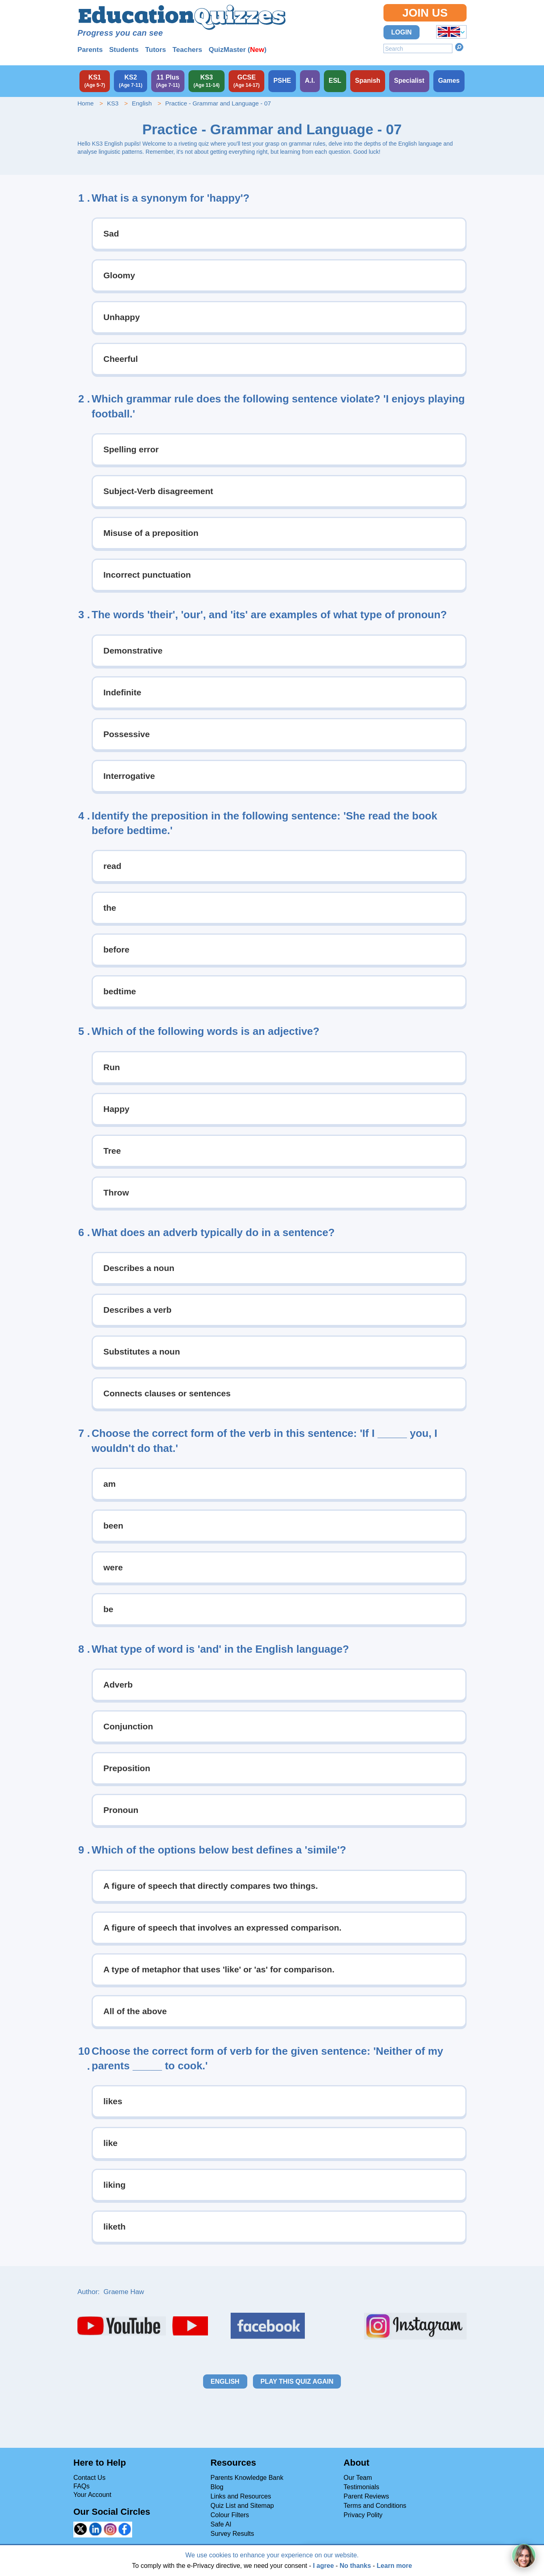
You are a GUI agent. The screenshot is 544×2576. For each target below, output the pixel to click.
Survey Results (232, 2533)
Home (85, 103)
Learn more (394, 2565)
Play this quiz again (297, 2381)
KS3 (112, 103)
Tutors (155, 50)
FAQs (81, 2486)
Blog (216, 2487)
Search (459, 47)
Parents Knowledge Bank (246, 2477)
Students (124, 50)
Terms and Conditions (375, 2505)
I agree (323, 2565)
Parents (90, 50)
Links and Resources (240, 2496)
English (142, 103)
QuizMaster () (238, 50)
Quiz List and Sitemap (242, 2505)
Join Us (425, 12)
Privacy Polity (363, 2514)
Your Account (92, 2494)
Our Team (358, 2477)
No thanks (355, 2565)
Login (401, 32)
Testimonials (361, 2487)
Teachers (187, 50)
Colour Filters (229, 2514)
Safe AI (220, 2524)
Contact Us (89, 2477)
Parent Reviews (366, 2496)
